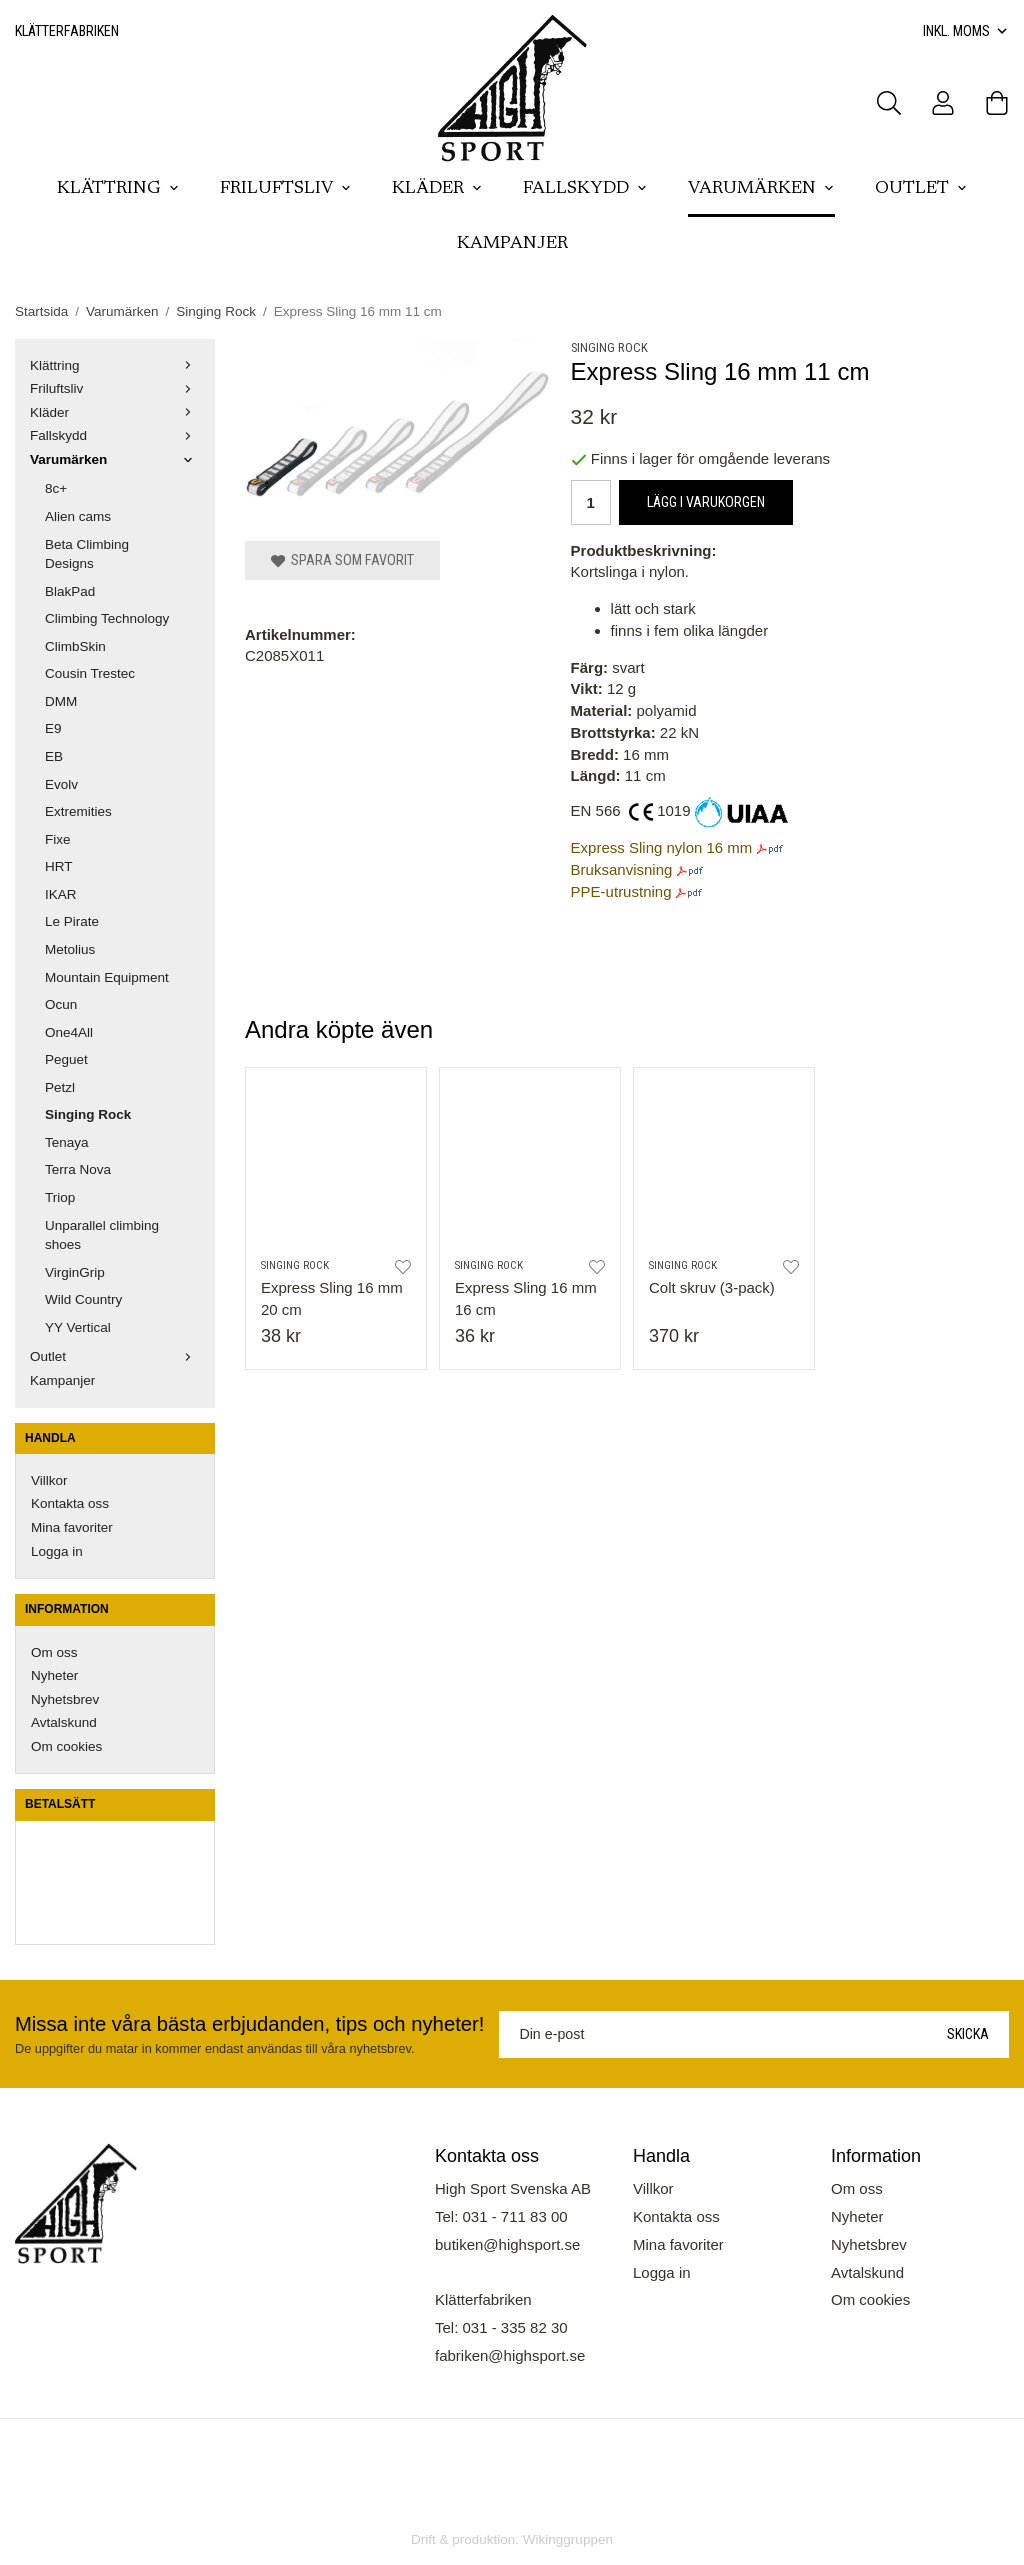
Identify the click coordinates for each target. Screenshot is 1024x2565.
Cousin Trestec (90, 673)
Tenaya (67, 1142)
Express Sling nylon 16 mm (662, 847)
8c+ (56, 488)
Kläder (437, 189)
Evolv (61, 784)
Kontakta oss (70, 1503)
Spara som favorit (342, 560)
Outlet (921, 189)
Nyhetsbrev (65, 1699)
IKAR (61, 894)
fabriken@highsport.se (510, 2355)
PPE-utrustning (621, 891)
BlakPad (70, 591)
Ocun (61, 1004)
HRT (59, 866)
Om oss (54, 1652)
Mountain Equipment (107, 977)
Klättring (118, 189)
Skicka (968, 2034)
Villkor (49, 1480)
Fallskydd (585, 189)
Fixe (58, 839)
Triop (60, 1197)
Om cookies (66, 1746)
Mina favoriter (72, 1527)
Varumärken (761, 189)
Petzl (60, 1087)
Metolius (70, 949)
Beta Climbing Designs (87, 554)
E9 (53, 728)
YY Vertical (78, 1327)
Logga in (57, 1551)
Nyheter (54, 1675)
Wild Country (83, 1299)
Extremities (78, 811)
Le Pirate (72, 921)
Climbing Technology (107, 618)
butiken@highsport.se (507, 2244)
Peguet (66, 1059)
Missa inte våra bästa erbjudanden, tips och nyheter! (249, 2024)
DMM (61, 701)
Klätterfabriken (67, 31)
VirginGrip (75, 1272)
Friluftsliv (286, 189)
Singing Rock (88, 1114)
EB (54, 756)
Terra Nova (78, 1169)
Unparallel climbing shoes (102, 1235)
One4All (69, 1032)
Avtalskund (64, 1722)
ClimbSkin (75, 646)
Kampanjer (512, 244)
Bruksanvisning (622, 869)
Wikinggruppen (568, 2539)
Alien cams (78, 516)
